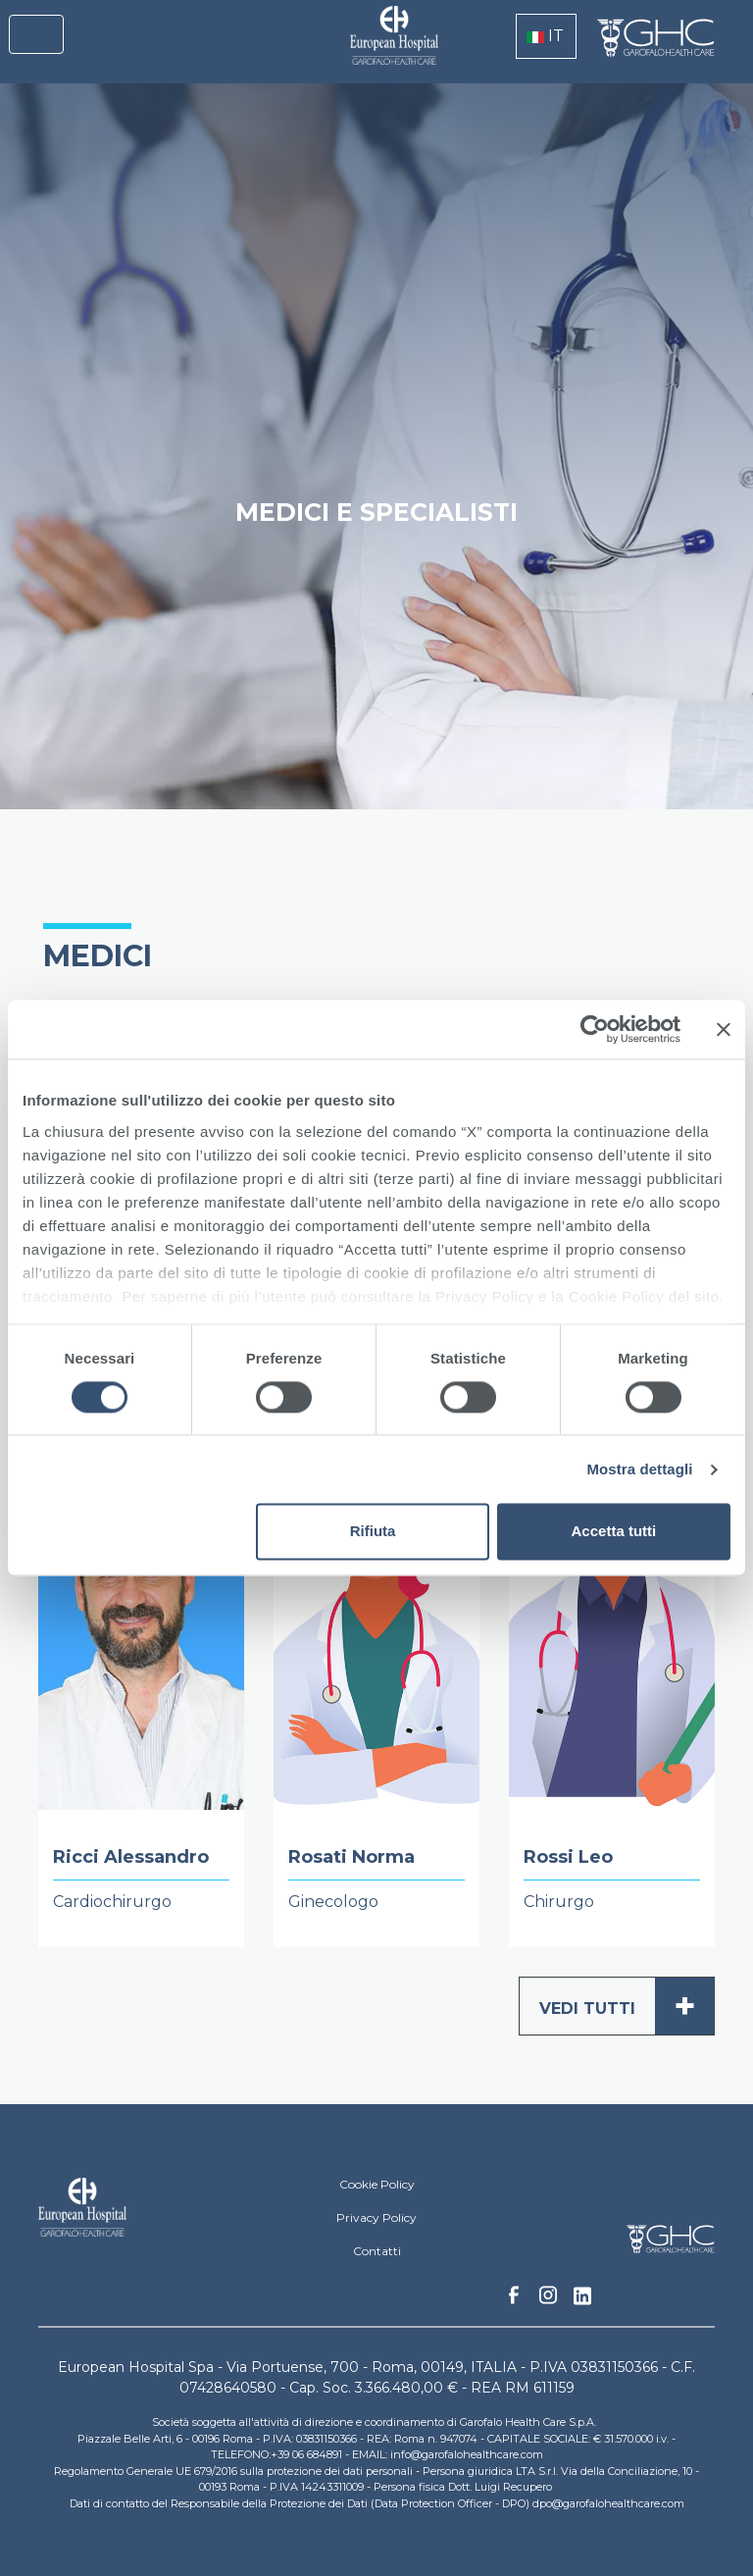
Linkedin (582, 2301)
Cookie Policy (377, 2184)
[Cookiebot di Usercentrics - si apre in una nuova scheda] (594, 1029)
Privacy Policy (376, 2217)
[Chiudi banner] (723, 1029)
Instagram (548, 2300)
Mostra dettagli (639, 1469)
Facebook (513, 2300)
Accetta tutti (614, 1531)
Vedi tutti (626, 2006)
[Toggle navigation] (36, 34)
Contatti (377, 2250)
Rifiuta (373, 1531)
